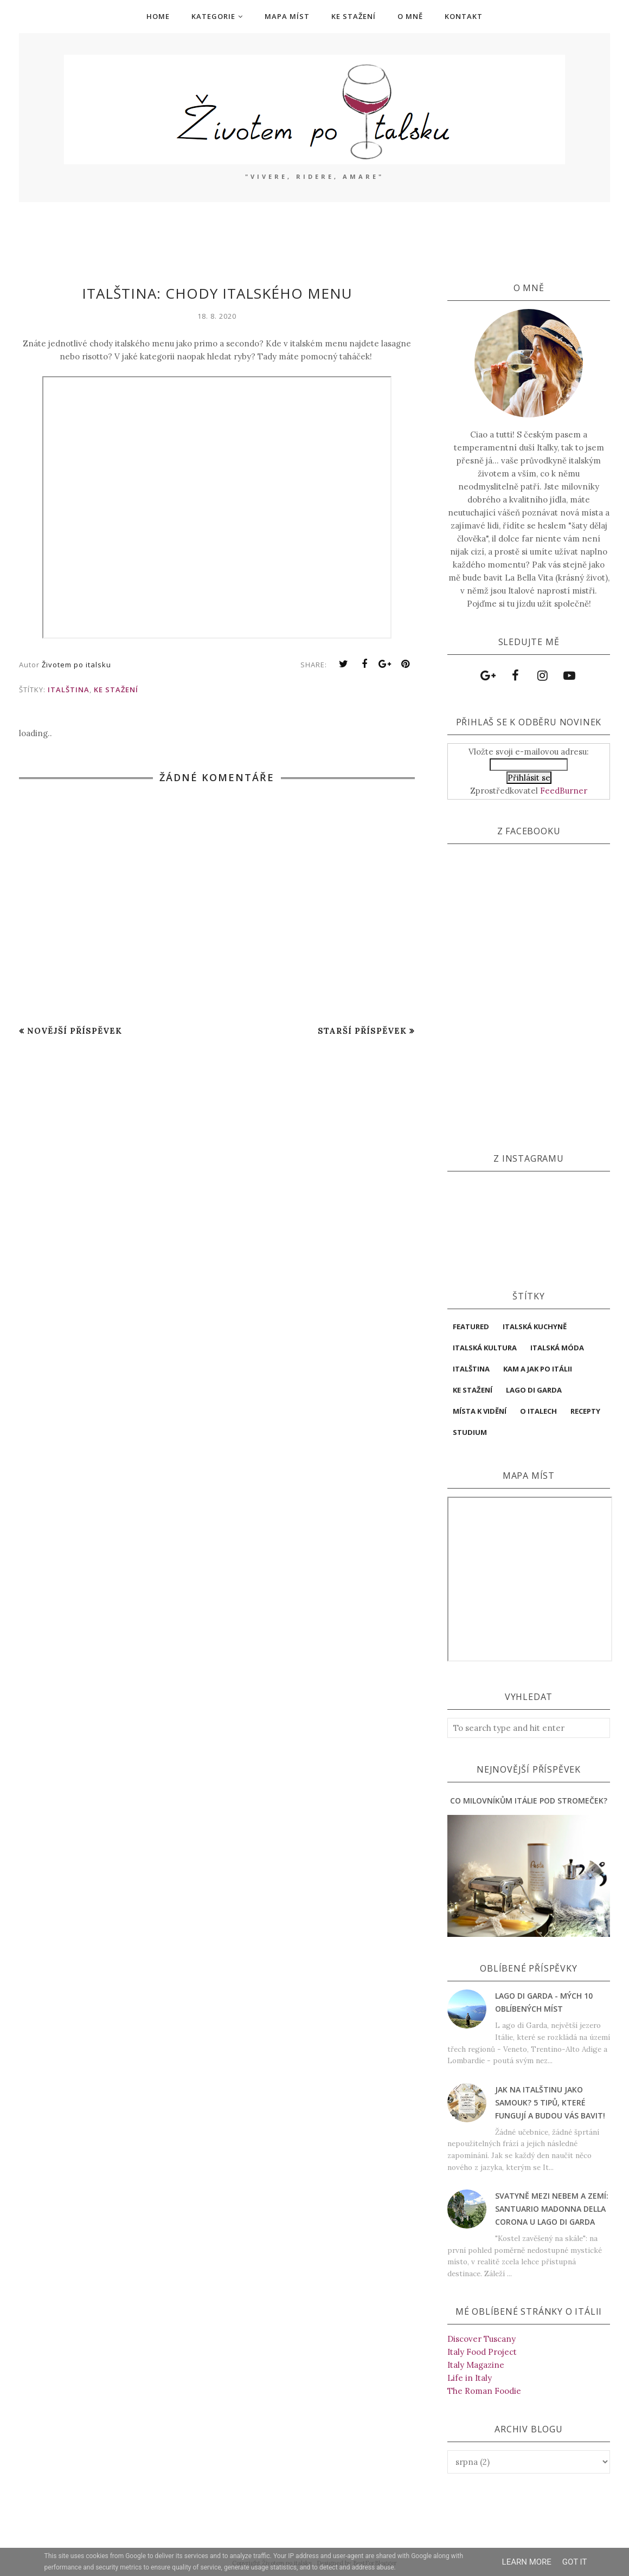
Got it (574, 2562)
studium (470, 1432)
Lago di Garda (534, 1390)
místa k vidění (479, 1411)
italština (68, 689)
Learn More (526, 2562)
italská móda (557, 1348)
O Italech (538, 1411)
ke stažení (116, 689)
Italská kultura (485, 1348)
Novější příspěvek (74, 1031)
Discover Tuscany (481, 2339)
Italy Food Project (482, 2352)
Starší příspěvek (362, 1031)
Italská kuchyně (535, 1326)
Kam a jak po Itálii (537, 1369)
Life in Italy (469, 2378)
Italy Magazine (475, 2365)
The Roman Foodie (484, 2391)
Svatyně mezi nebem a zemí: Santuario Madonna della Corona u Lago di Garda (551, 2209)
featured (471, 1326)
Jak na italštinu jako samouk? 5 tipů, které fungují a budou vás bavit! (550, 2102)
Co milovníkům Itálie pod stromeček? (528, 1800)
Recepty (585, 1411)
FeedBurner (563, 790)
